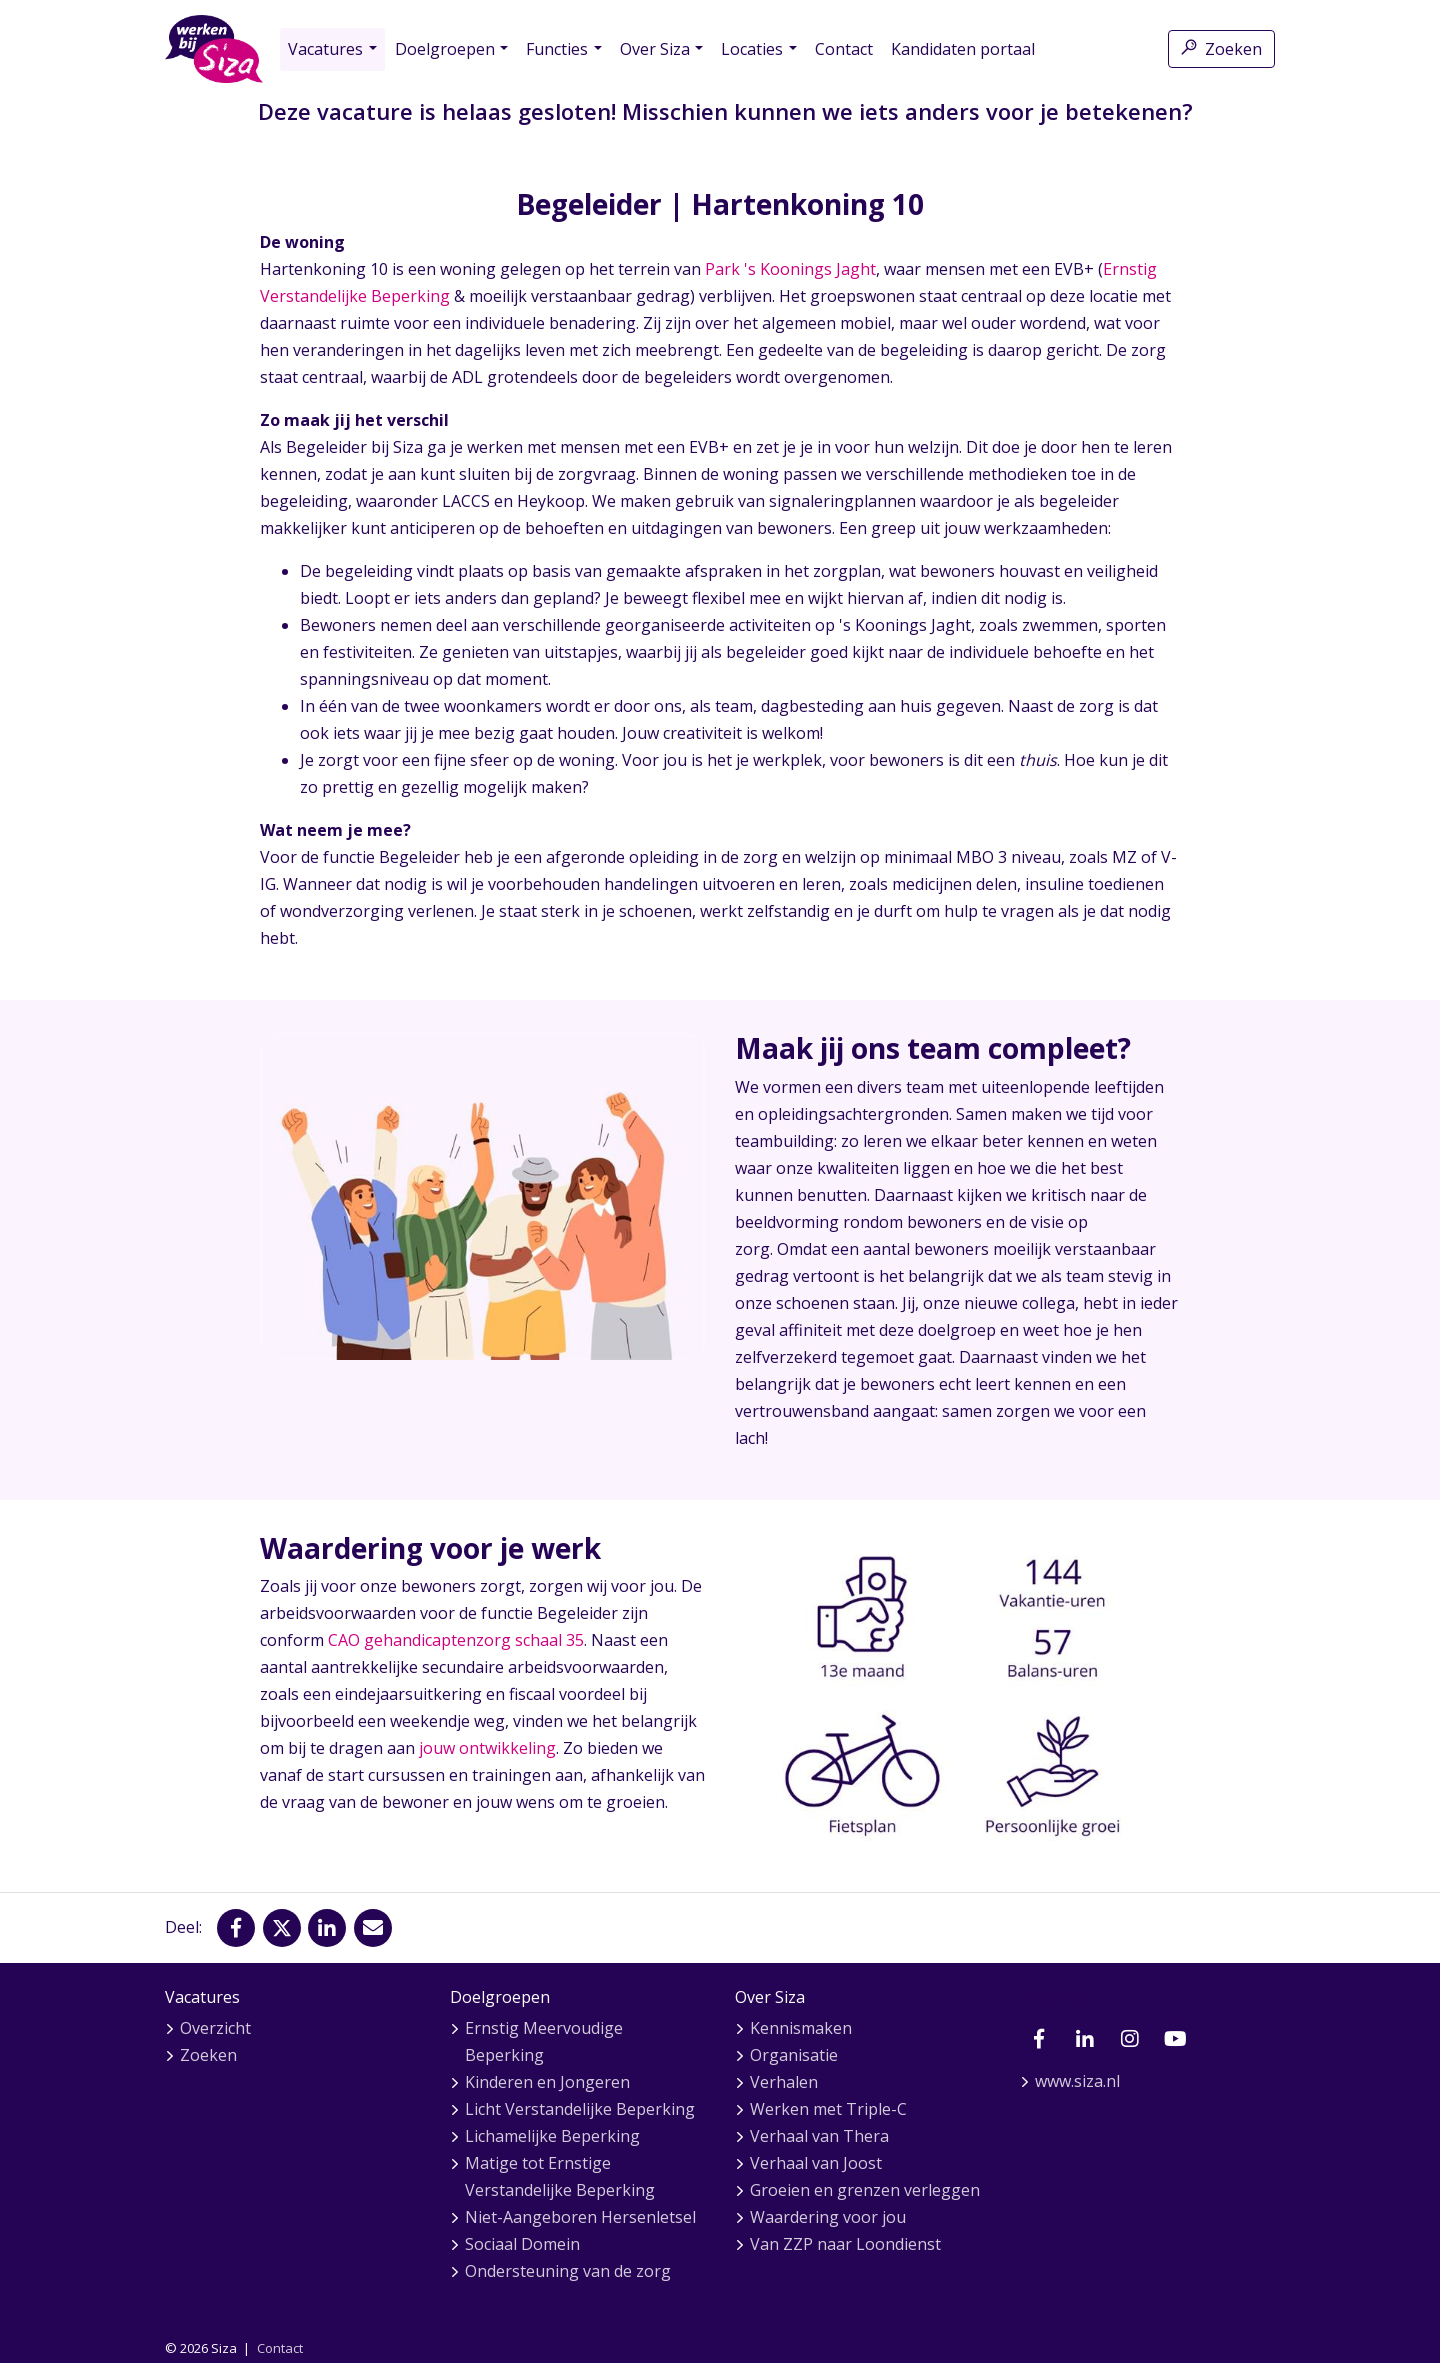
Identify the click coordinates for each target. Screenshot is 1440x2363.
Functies (557, 49)
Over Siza (655, 49)
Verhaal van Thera (819, 2136)
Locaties (752, 49)
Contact (844, 49)
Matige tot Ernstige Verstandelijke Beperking (560, 2176)
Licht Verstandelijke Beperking (580, 2109)
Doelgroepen (445, 49)
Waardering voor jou (828, 2217)
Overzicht (215, 2028)
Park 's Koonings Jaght (790, 269)
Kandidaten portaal (963, 49)
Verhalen (784, 2082)
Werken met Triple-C (828, 2109)
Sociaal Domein (522, 2244)
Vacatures (325, 49)
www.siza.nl (1077, 2081)
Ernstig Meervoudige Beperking (544, 2041)
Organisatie (794, 2055)
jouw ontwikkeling (487, 1748)
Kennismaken (801, 2028)
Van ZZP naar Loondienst (845, 2244)
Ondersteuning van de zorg (568, 2271)
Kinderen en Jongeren (547, 2082)
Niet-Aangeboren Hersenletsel (580, 2217)
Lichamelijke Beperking (552, 2136)
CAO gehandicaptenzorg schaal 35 (456, 1640)
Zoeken (1221, 49)
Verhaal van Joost (816, 2163)
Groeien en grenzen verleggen (865, 2190)
